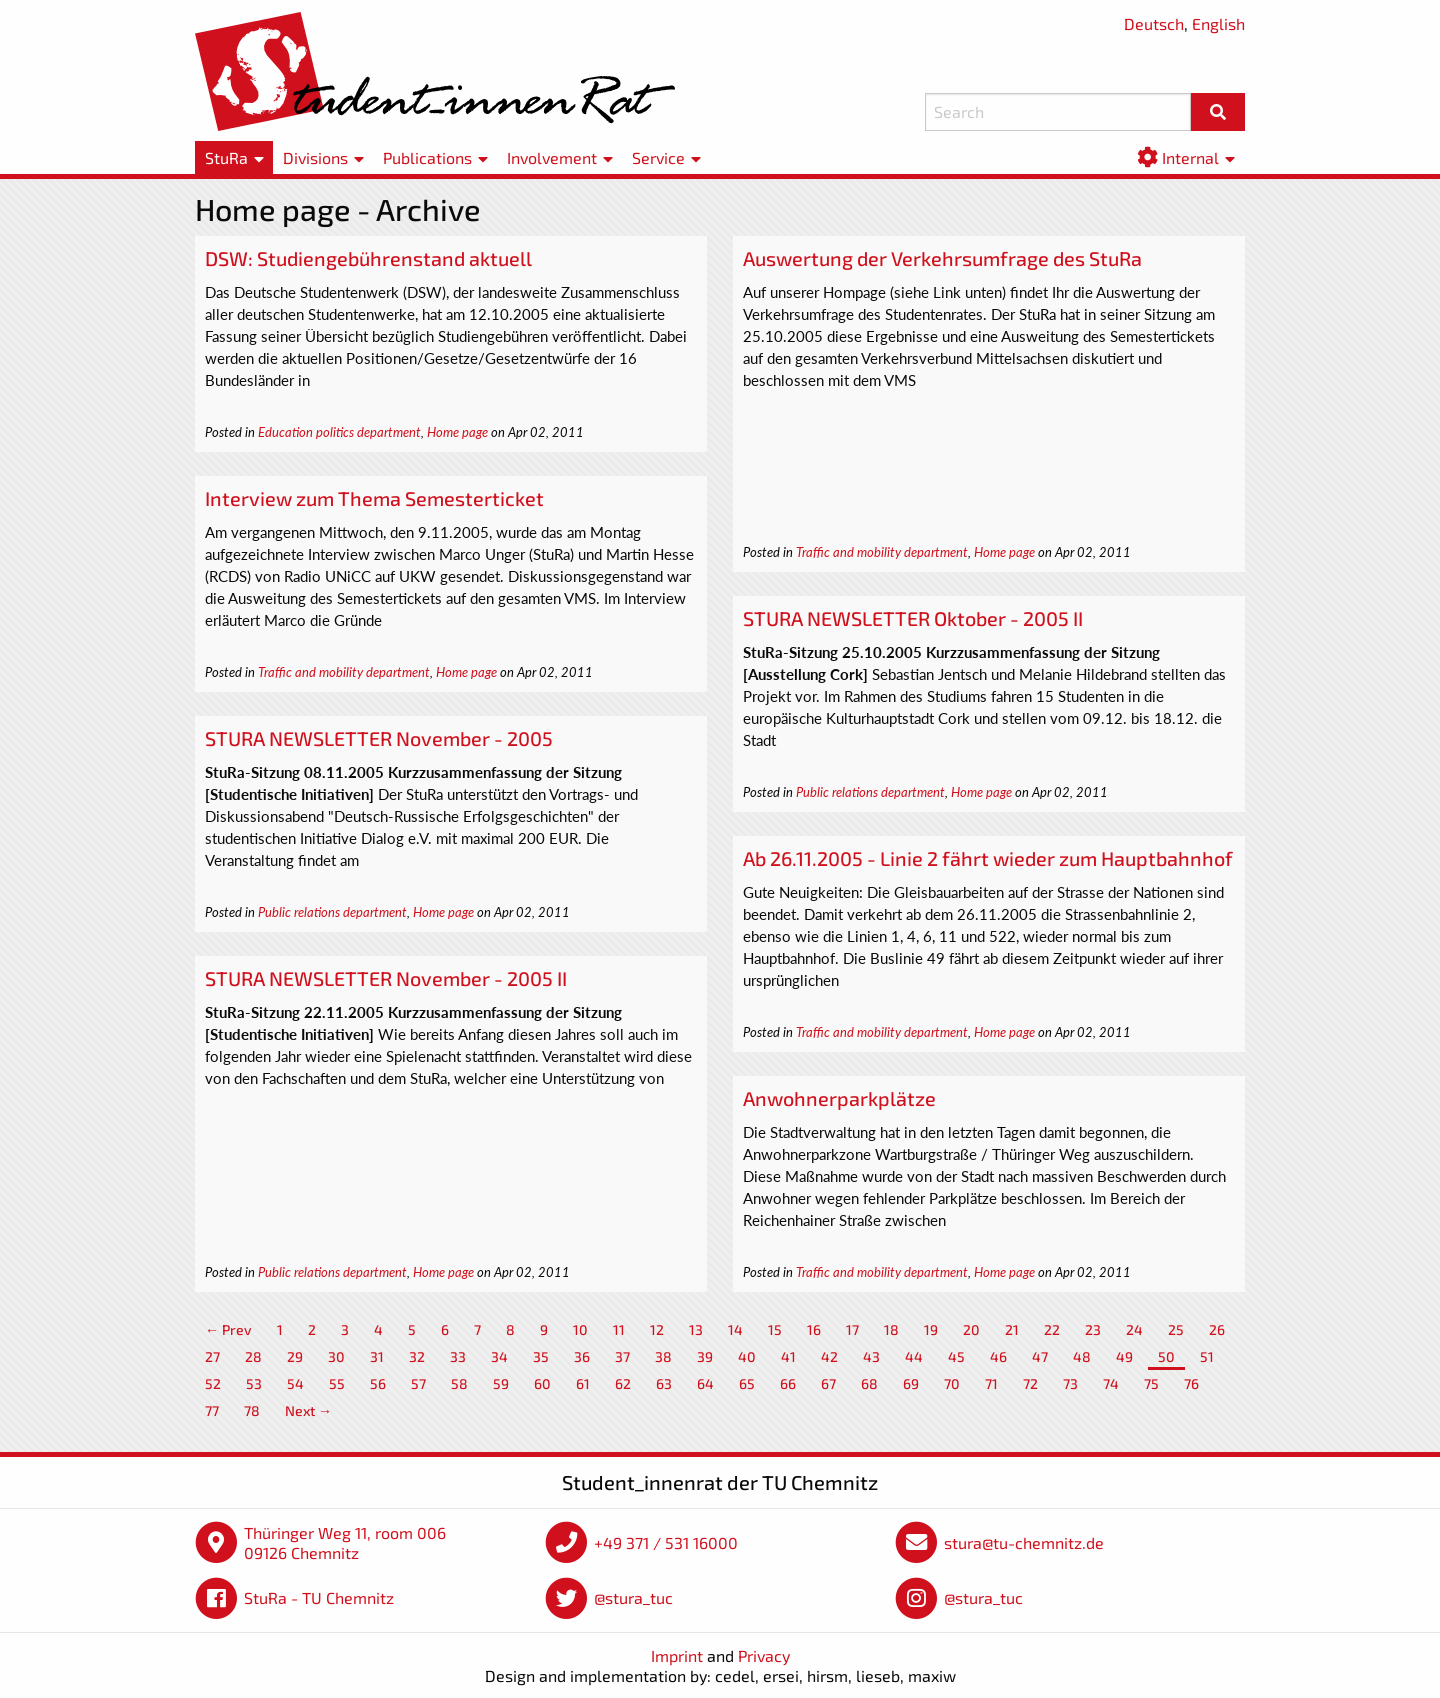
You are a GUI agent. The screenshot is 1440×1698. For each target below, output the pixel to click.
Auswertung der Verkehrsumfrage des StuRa (942, 258)
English (1218, 23)
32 (417, 1356)
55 (337, 1383)
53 (254, 1383)
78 (252, 1410)
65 (747, 1383)
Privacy (764, 1655)
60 (542, 1383)
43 (871, 1356)
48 (1082, 1356)
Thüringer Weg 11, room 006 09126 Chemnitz (345, 1542)
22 (1052, 1329)
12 (657, 1329)
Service (658, 157)
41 (788, 1356)
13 (696, 1329)
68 (869, 1383)
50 (1166, 1356)
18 (891, 1329)
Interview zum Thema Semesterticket (374, 498)
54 (295, 1383)
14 (735, 1329)
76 (1191, 1383)
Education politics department (339, 432)
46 (998, 1356)
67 (828, 1383)
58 (459, 1383)
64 (705, 1383)
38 (663, 1356)
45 (956, 1356)
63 (664, 1383)
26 (1217, 1329)
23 (1093, 1329)
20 (971, 1329)
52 (213, 1383)
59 (501, 1383)
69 (911, 1383)
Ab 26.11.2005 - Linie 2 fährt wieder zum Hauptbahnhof (988, 858)
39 (705, 1356)
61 (583, 1383)
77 (212, 1410)
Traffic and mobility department (882, 552)
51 (1207, 1356)
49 (1124, 1356)
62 (623, 1383)
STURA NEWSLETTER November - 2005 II (386, 978)
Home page (457, 432)
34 (499, 1356)
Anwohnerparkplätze (839, 1098)
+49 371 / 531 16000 (666, 1542)
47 (1040, 1356)
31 (377, 1356)
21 (1012, 1329)
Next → (308, 1410)
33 (458, 1356)
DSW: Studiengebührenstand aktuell (368, 258)
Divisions (315, 157)
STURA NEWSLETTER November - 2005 (379, 738)
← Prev (228, 1329)
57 (418, 1383)
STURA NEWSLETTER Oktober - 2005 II (913, 618)
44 (914, 1356)
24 (1134, 1329)
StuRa (226, 157)
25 (1176, 1329)
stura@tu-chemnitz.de (1024, 1542)
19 (931, 1329)
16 (814, 1329)
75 (1151, 1383)
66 (788, 1383)
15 (775, 1329)
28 (253, 1356)
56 (378, 1383)
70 (952, 1383)
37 (622, 1356)
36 (582, 1356)
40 (747, 1356)
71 (991, 1383)
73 (1070, 1383)
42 (829, 1356)
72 (1030, 1383)
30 (336, 1356)
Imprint (677, 1655)
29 (295, 1356)
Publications (427, 157)
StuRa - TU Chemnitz (319, 1597)
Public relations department (870, 792)
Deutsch (1154, 23)
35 (541, 1356)
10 (580, 1329)
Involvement (552, 157)
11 (619, 1329)
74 (1111, 1383)
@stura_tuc (633, 1597)
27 (212, 1356)
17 (852, 1329)
